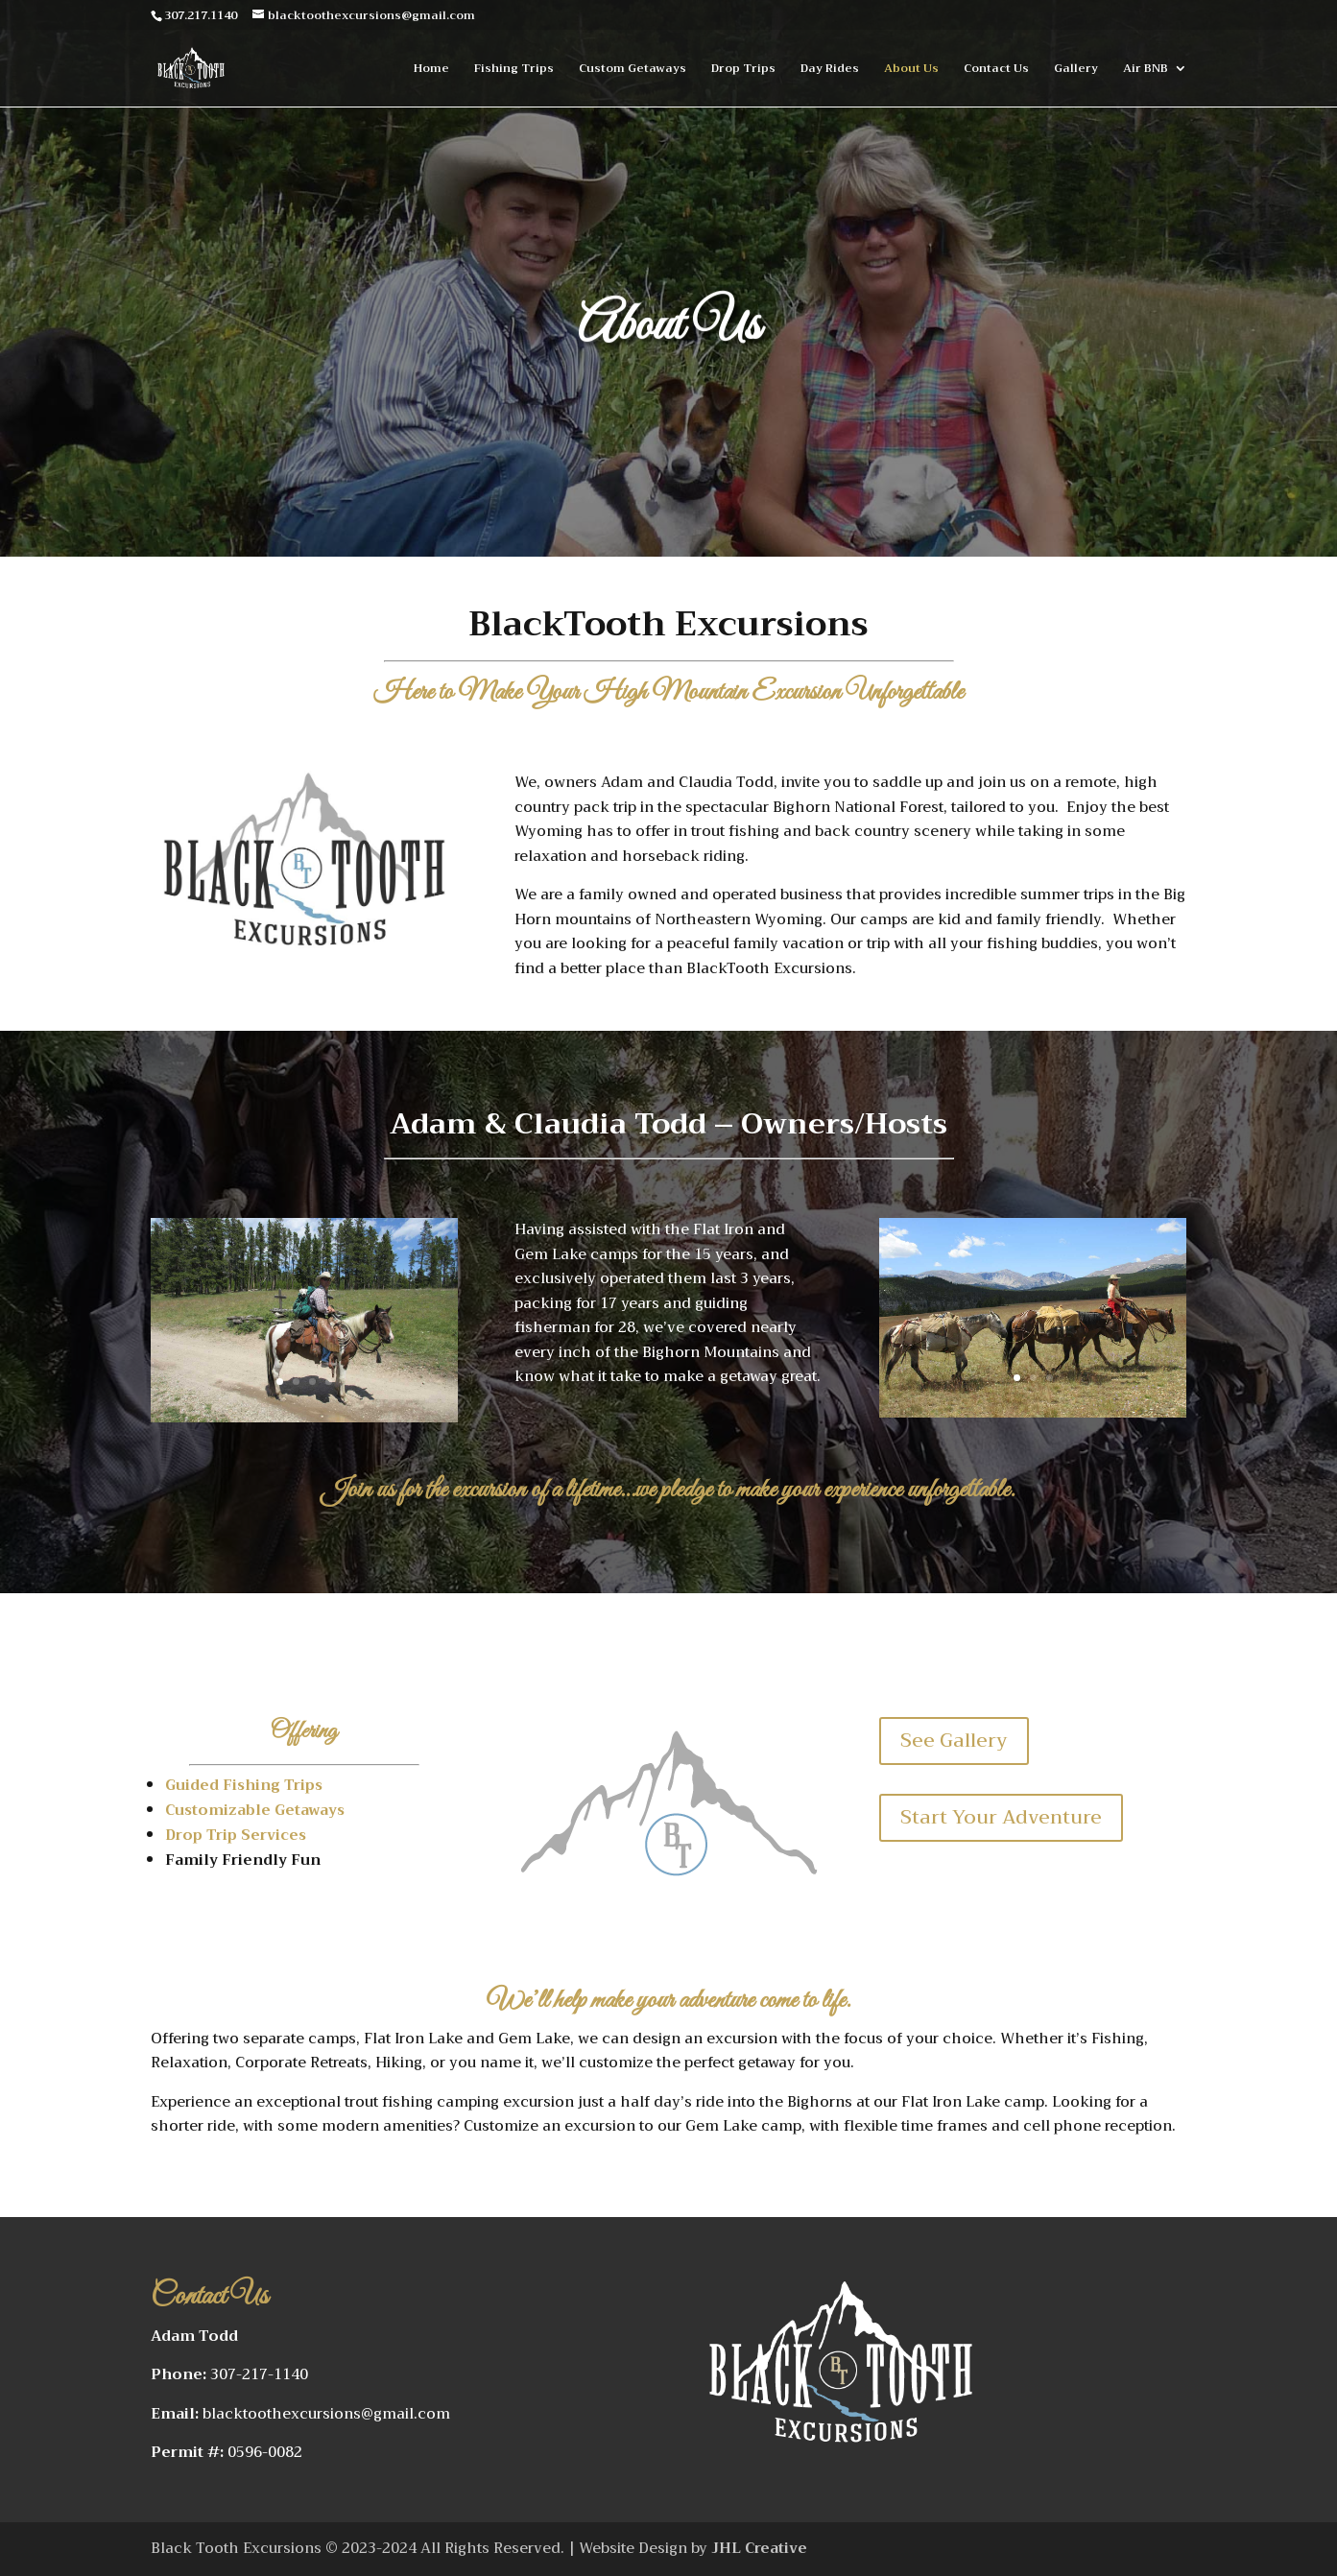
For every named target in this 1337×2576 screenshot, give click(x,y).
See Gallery (954, 1740)
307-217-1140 (259, 2374)
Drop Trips (743, 69)
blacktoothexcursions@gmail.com (326, 2413)
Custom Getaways (632, 69)
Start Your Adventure (1001, 1817)
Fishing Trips (514, 69)
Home (431, 69)
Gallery (1076, 69)
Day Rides (829, 69)
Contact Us (996, 69)
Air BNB (1145, 69)
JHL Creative (757, 2548)
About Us (911, 69)
